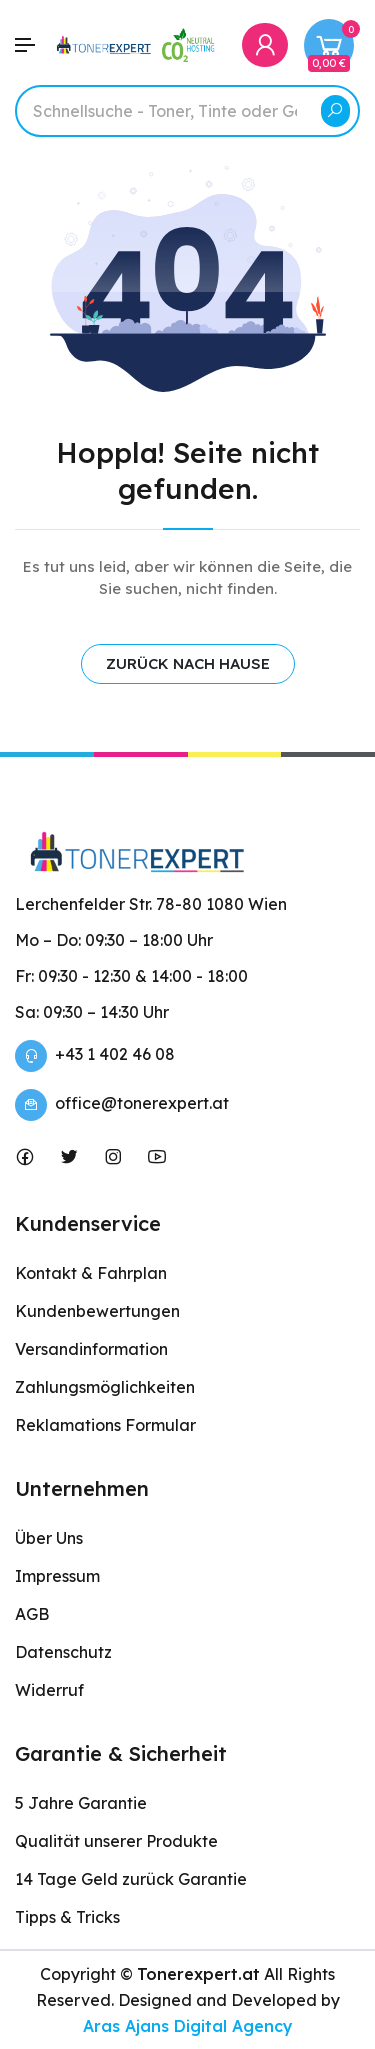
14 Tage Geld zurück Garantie (131, 1879)
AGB (32, 1614)
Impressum (57, 1576)
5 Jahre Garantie (81, 1803)
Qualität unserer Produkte (116, 1841)
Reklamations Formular (105, 1425)
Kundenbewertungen (97, 1311)
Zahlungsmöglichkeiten (105, 1387)
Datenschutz (63, 1652)
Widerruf (49, 1690)
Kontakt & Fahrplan (91, 1273)
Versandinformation (91, 1349)
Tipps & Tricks (67, 1917)
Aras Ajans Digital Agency (188, 2026)
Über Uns (49, 1538)
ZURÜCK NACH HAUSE (188, 663)
